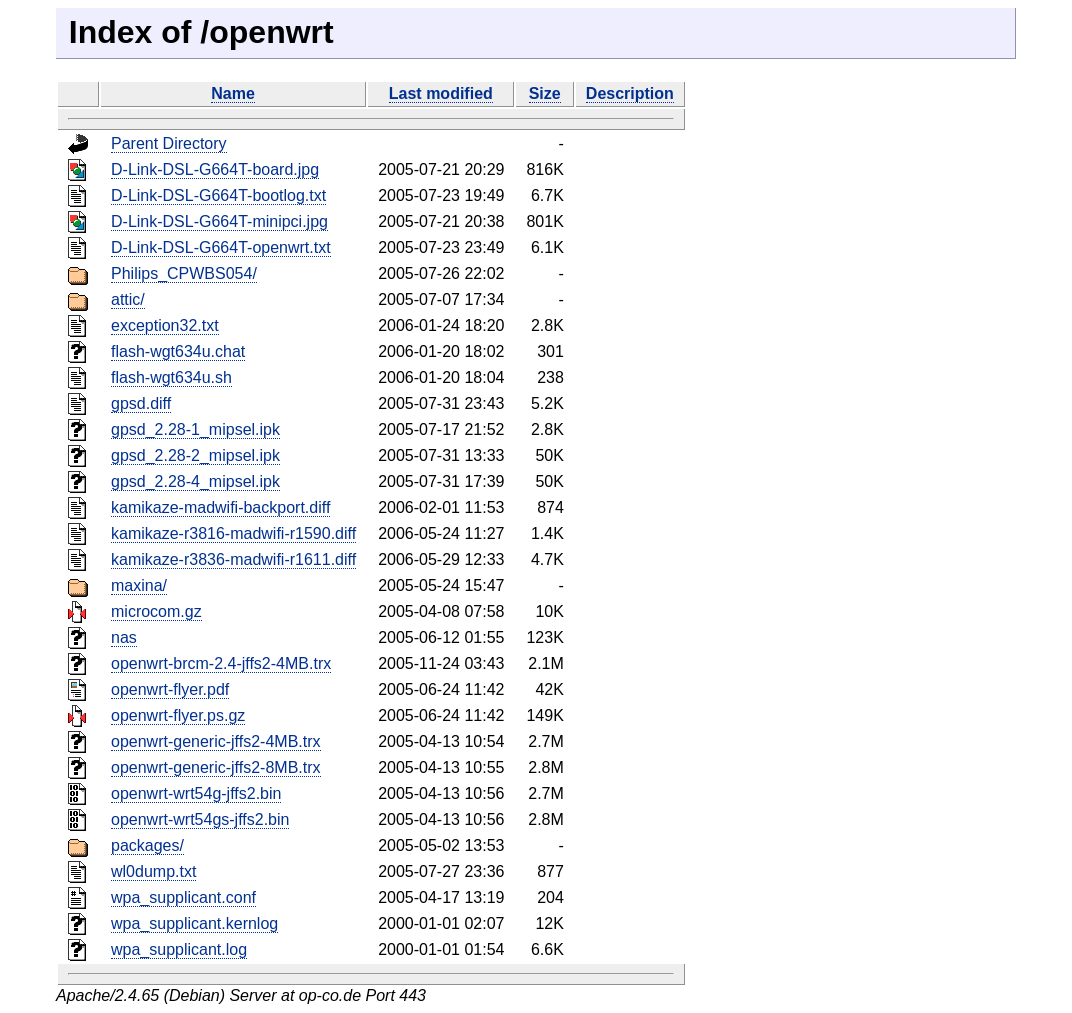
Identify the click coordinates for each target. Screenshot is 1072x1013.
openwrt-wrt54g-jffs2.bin (196, 793)
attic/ (128, 299)
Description (630, 93)
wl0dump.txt (153, 871)
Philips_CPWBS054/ (184, 273)
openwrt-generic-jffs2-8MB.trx (216, 767)
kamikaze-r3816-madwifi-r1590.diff (233, 533)
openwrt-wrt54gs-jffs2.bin (200, 819)
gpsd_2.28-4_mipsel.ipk (195, 481)
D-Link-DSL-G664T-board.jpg (215, 169)
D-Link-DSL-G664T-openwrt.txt (221, 247)
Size (545, 93)
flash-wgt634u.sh (171, 377)
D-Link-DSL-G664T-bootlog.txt (218, 195)
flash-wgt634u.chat (178, 351)
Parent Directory (169, 143)
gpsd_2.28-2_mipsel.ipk (195, 455)
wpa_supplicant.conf (183, 897)
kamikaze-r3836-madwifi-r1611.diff (233, 559)
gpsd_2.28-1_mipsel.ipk (195, 429)
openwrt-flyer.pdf (170, 689)
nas (124, 637)
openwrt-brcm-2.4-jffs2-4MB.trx (221, 663)
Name (233, 93)
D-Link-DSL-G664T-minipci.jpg (219, 221)
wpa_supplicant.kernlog (194, 923)
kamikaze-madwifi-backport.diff (220, 507)
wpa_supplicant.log (179, 949)
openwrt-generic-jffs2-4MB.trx (216, 741)
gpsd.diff (141, 403)
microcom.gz (156, 611)
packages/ (147, 845)
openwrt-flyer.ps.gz (178, 715)
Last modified (441, 93)
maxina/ (139, 585)
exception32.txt (165, 325)
